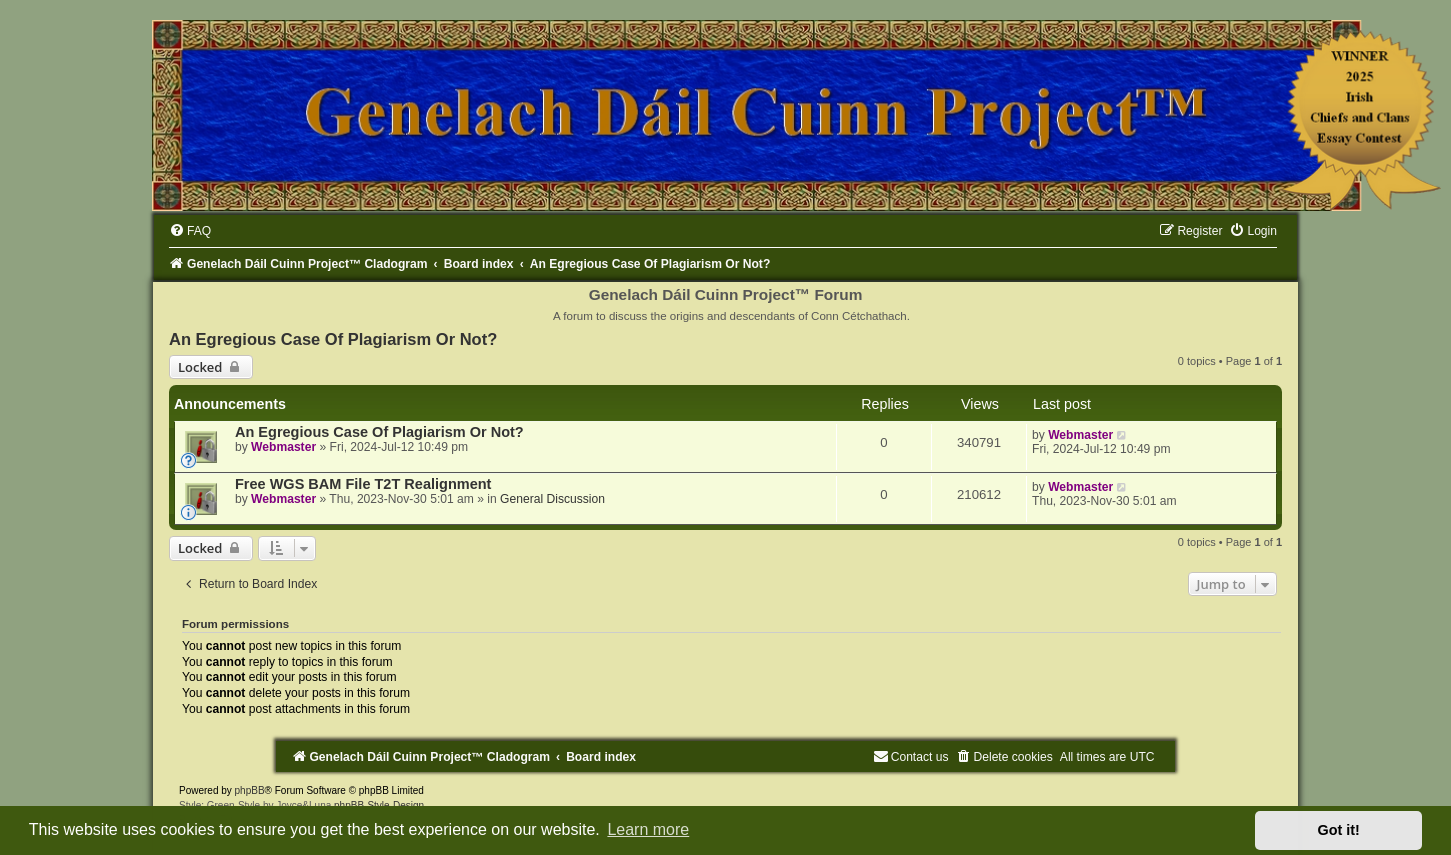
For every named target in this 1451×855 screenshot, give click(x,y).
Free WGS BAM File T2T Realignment (363, 484)
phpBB (250, 790)
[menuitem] (190, 231)
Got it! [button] (1339, 830)
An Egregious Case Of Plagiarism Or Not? (333, 339)
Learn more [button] (648, 829)
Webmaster (283, 447)
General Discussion (552, 499)
